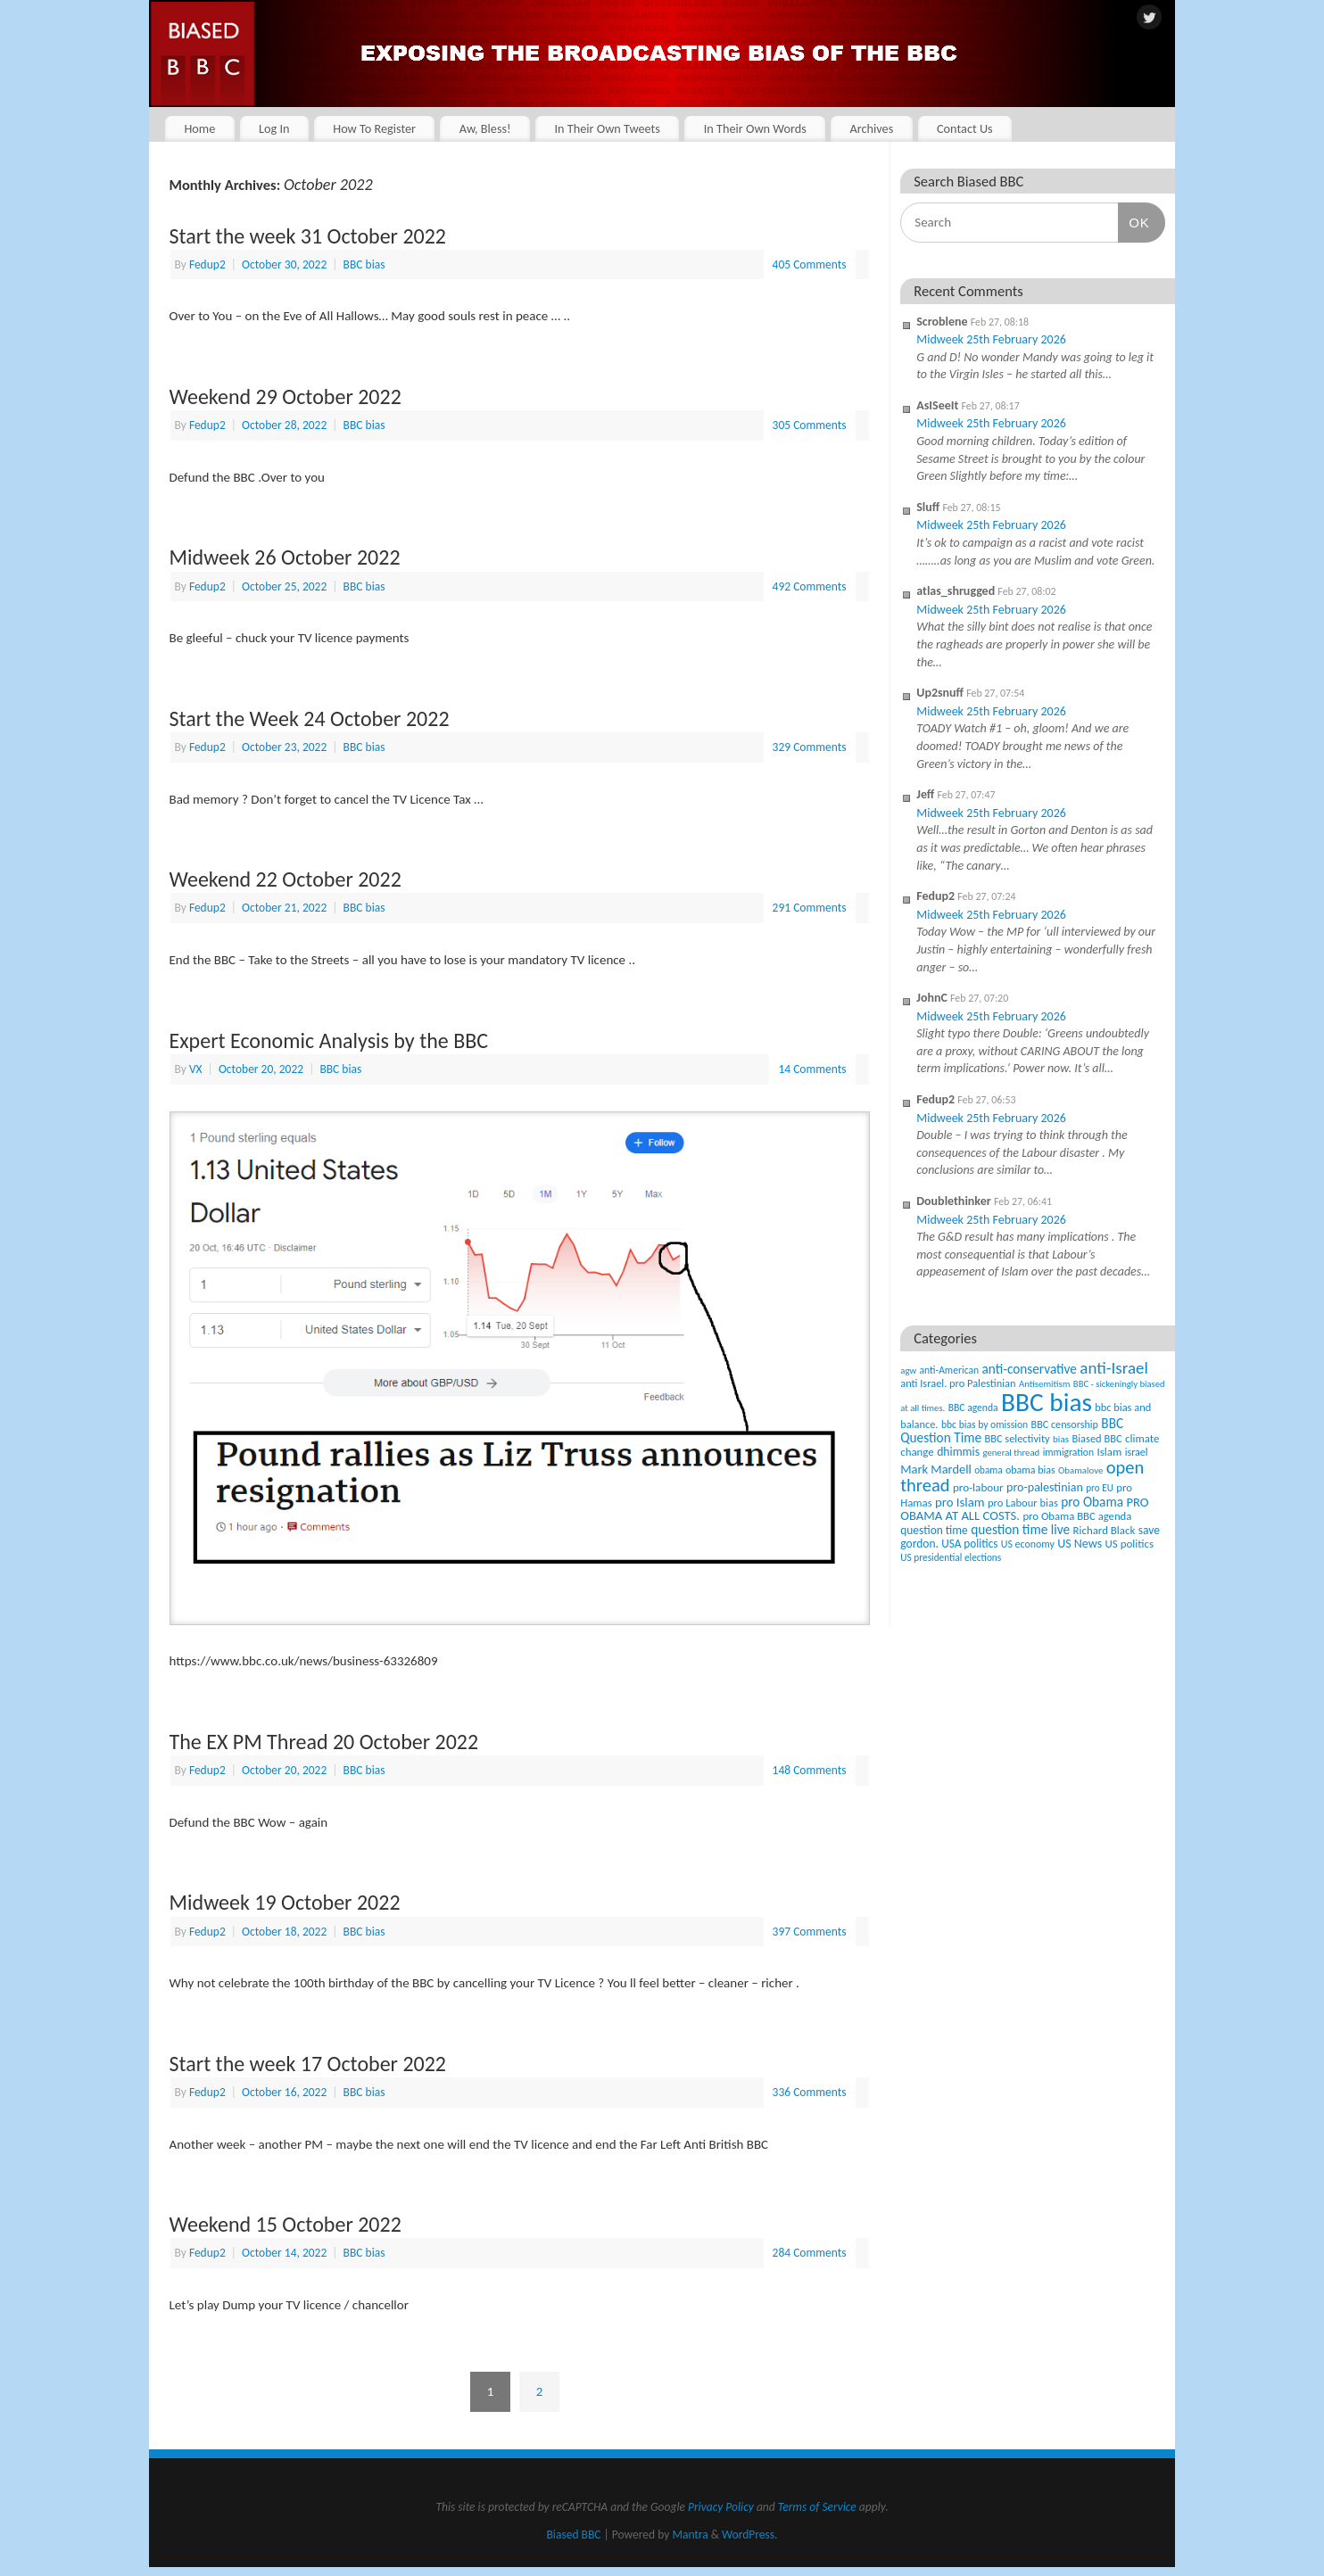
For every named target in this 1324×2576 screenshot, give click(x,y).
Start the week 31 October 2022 (308, 236)
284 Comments (810, 2252)
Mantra (690, 2534)
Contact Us (965, 128)
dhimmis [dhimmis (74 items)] (958, 1451)
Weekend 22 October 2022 (285, 879)
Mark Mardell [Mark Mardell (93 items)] (936, 1469)
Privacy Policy (721, 2506)
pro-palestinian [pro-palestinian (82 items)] (1044, 1487)
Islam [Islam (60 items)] (1108, 1451)
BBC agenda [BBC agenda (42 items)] (973, 1407)
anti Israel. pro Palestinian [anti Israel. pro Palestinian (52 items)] (957, 1383)
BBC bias (364, 264)
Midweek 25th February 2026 (991, 339)
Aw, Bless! (485, 128)
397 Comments (810, 1931)
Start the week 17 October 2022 (308, 2063)
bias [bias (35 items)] (1061, 1438)
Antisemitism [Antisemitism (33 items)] (1045, 1384)
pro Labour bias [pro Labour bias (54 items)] (1023, 1502)
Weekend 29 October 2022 (285, 396)
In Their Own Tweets (606, 128)
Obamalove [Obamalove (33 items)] (1080, 1470)
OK (1134, 222)
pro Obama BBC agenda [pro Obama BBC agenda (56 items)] (1076, 1516)
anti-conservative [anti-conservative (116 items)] (1029, 1368)
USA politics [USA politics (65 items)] (969, 1543)
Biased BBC (574, 2534)
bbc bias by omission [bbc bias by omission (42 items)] (984, 1424)
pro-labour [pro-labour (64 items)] (978, 1488)
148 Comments (810, 1770)
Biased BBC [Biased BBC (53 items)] (1096, 1438)
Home (199, 128)
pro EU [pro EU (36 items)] (1099, 1488)
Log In (274, 128)
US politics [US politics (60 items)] (1129, 1543)
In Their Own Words (755, 128)
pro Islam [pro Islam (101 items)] (960, 1502)
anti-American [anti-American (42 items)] (950, 1370)
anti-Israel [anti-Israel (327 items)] (1113, 1368)
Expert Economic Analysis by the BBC (329, 1040)
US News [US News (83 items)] (1079, 1543)
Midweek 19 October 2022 (285, 1902)
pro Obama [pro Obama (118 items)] (1092, 1501)
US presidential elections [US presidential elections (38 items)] (950, 1557)
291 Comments (810, 907)
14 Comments (812, 1069)
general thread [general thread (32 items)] (1010, 1452)
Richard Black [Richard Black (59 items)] (1104, 1530)
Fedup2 (207, 264)
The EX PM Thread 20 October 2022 (324, 1741)
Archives (871, 128)
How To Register (374, 128)
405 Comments (810, 264)
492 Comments (810, 586)
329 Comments (810, 747)
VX (196, 1069)
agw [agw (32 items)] (908, 1370)
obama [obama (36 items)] (988, 1470)
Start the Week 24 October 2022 (310, 718)
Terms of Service (817, 2506)
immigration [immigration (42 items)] (1068, 1452)
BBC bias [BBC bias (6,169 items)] (1046, 1402)
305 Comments (810, 425)
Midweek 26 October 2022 (285, 557)
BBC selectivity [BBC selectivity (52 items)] (1016, 1438)
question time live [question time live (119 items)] (1020, 1529)
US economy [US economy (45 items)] (1028, 1544)
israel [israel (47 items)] (1136, 1452)
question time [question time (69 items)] (934, 1530)
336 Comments (810, 2092)
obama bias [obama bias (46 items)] (1030, 1470)
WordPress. (749, 2534)
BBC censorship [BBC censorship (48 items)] (1064, 1424)
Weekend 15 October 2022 (285, 2224)
